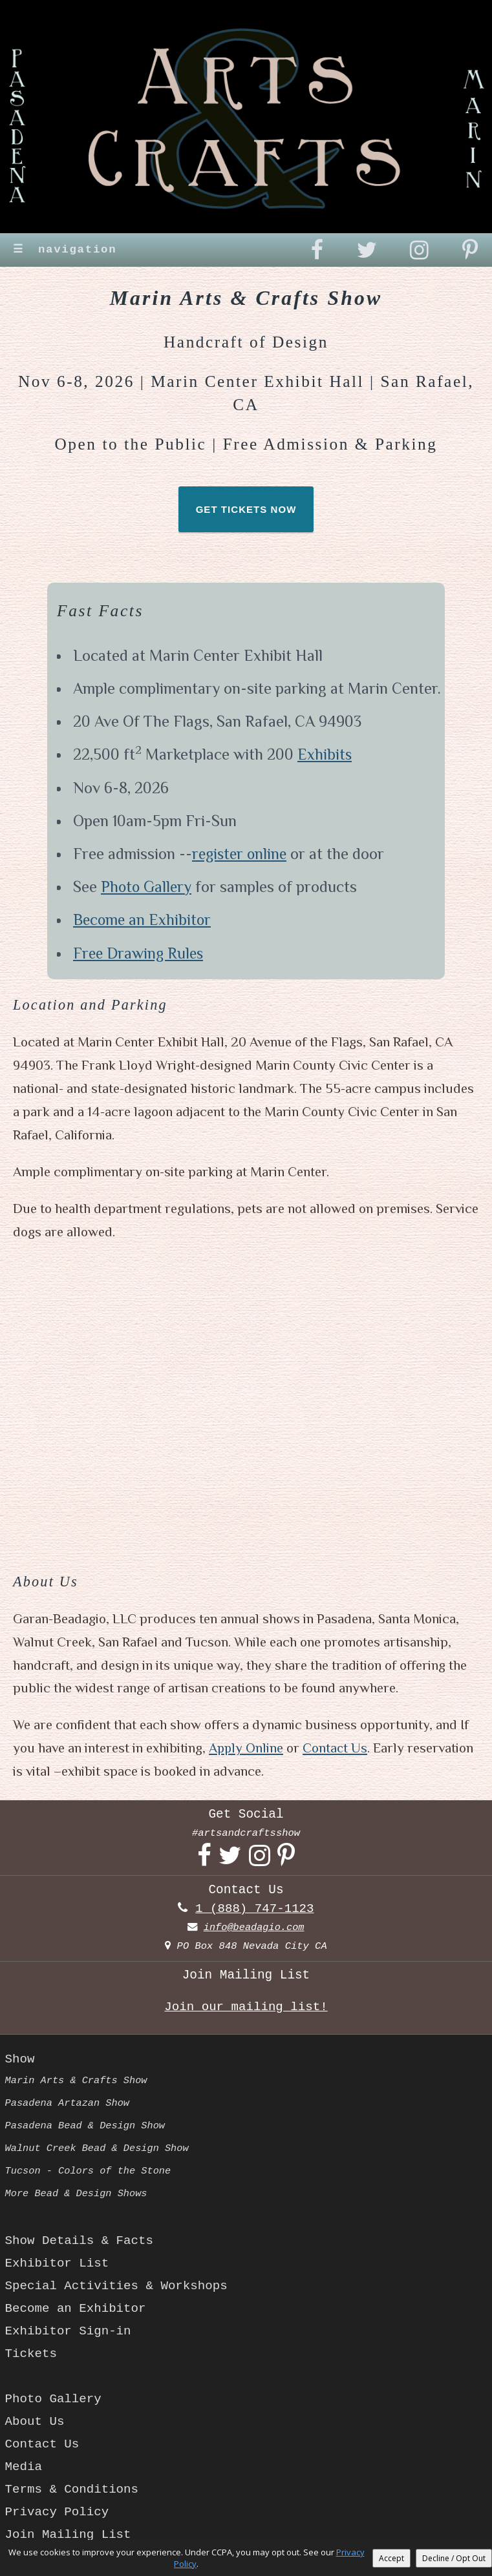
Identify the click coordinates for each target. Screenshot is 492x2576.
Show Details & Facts (80, 2241)
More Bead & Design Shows (77, 2193)
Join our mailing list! (246, 2007)
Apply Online (246, 1748)
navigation (66, 250)
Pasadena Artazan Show (68, 2103)
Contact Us (336, 1748)
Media (24, 2467)
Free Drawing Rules (139, 953)
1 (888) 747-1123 (255, 1909)
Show (20, 2059)
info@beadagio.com (254, 1927)
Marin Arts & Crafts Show (77, 2080)
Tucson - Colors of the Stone (89, 2171)
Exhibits (324, 756)
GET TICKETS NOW (246, 510)
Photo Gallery (147, 888)
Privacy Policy (58, 2512)
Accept (391, 2558)
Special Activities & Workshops (118, 2286)
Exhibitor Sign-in (69, 2331)
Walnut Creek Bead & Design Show (98, 2148)
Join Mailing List (69, 2535)
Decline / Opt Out (454, 2558)
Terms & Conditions (72, 2489)
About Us (35, 2422)
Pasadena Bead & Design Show (86, 2126)
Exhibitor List (58, 2263)
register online (241, 855)
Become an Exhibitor (143, 921)
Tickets (31, 2354)
